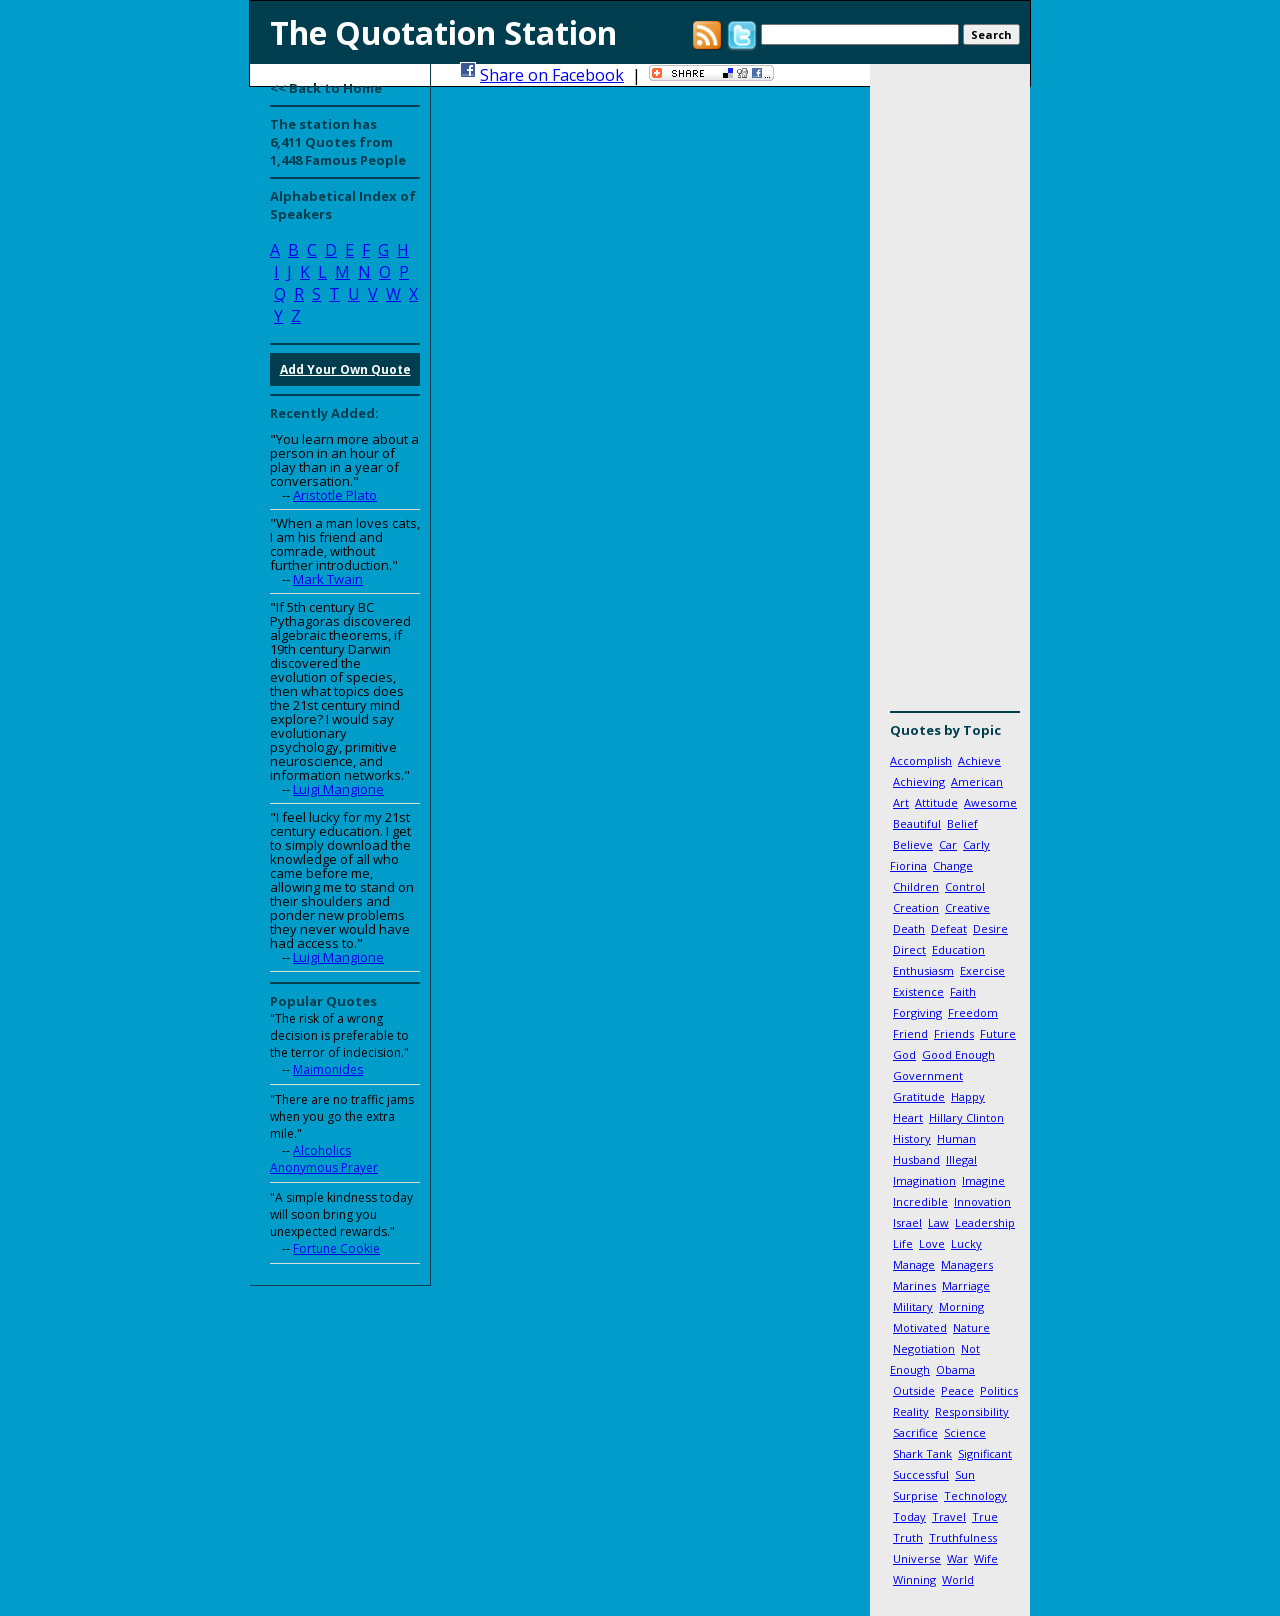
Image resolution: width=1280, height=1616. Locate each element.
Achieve (979, 760)
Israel (907, 1222)
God (904, 1054)
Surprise (915, 1495)
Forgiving (917, 1012)
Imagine (983, 1180)
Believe (913, 844)
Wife (986, 1558)
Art (901, 802)
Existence (918, 991)
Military (913, 1306)
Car (948, 844)
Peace (957, 1390)
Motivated (920, 1327)
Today (909, 1516)
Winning (914, 1579)
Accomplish (921, 760)
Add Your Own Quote (345, 369)
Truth (908, 1537)
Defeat (949, 928)
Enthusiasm (923, 970)
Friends (954, 1033)
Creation (916, 907)
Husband (916, 1159)
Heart (908, 1117)
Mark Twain (328, 579)
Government (928, 1075)
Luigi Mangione (338, 789)
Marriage (966, 1285)
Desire (990, 928)
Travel (949, 1516)
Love (932, 1243)
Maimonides (328, 1069)
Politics (999, 1390)
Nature (971, 1327)
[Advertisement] (950, 395)
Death (909, 928)
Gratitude (919, 1096)
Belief (962, 823)
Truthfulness (963, 1537)
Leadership (985, 1222)
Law (938, 1222)
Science (965, 1432)
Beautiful (917, 823)
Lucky (966, 1243)
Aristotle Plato (335, 495)
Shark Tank (922, 1453)
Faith (963, 991)
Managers (967, 1264)
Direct (909, 949)
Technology (975, 1495)
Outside (914, 1390)
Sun (965, 1474)
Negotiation (924, 1348)
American (977, 781)
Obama (955, 1369)
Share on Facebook (552, 75)
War (957, 1558)
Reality (911, 1411)
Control (965, 886)
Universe (917, 1558)
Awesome (990, 802)
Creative (967, 907)
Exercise (982, 970)
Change (953, 865)
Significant (985, 1453)
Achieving (919, 781)
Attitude (936, 802)
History (912, 1138)
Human (956, 1138)
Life (903, 1243)
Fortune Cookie (336, 1248)
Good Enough (958, 1054)
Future (998, 1033)
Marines (914, 1285)
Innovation (982, 1201)
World (958, 1579)
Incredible (920, 1201)
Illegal (961, 1159)
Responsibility (972, 1411)
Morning (961, 1306)
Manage (914, 1264)
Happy (968, 1096)
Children (916, 886)
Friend (910, 1033)
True (985, 1516)
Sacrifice (915, 1432)
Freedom (973, 1012)
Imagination (924, 1180)
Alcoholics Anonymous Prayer (324, 1159)
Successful (921, 1474)
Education (958, 949)
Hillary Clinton (966, 1117)
